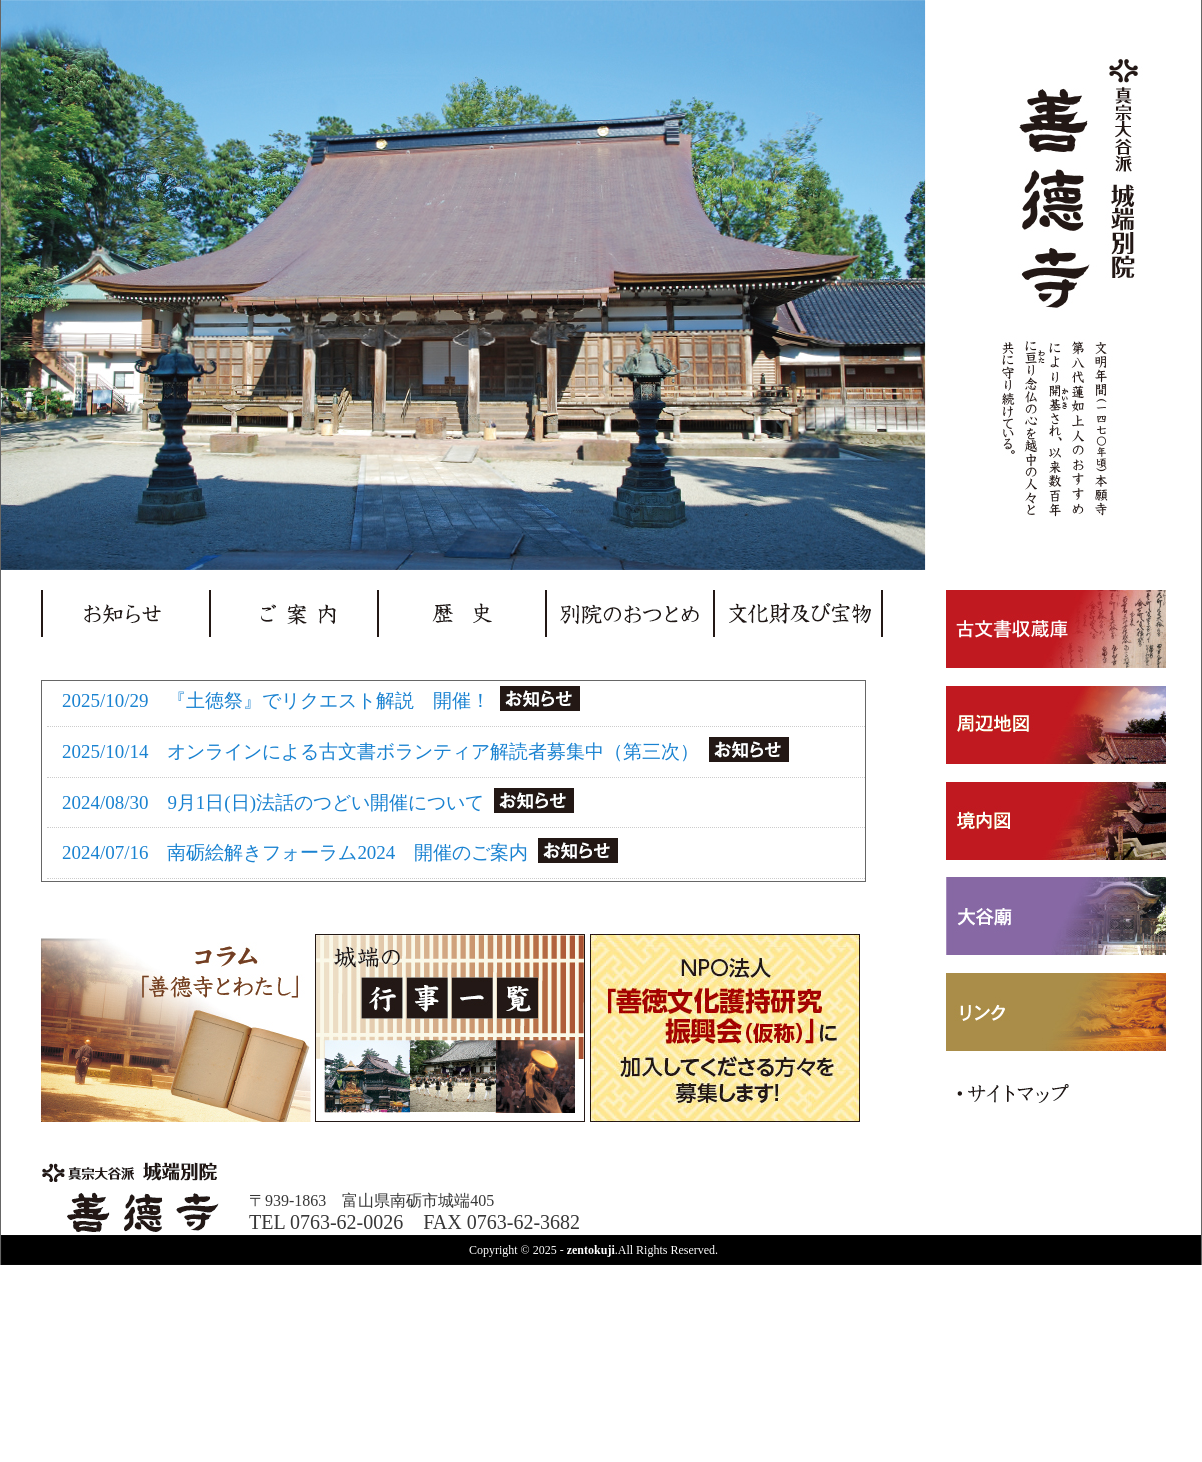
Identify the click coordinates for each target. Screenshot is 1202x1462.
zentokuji (591, 1250)
